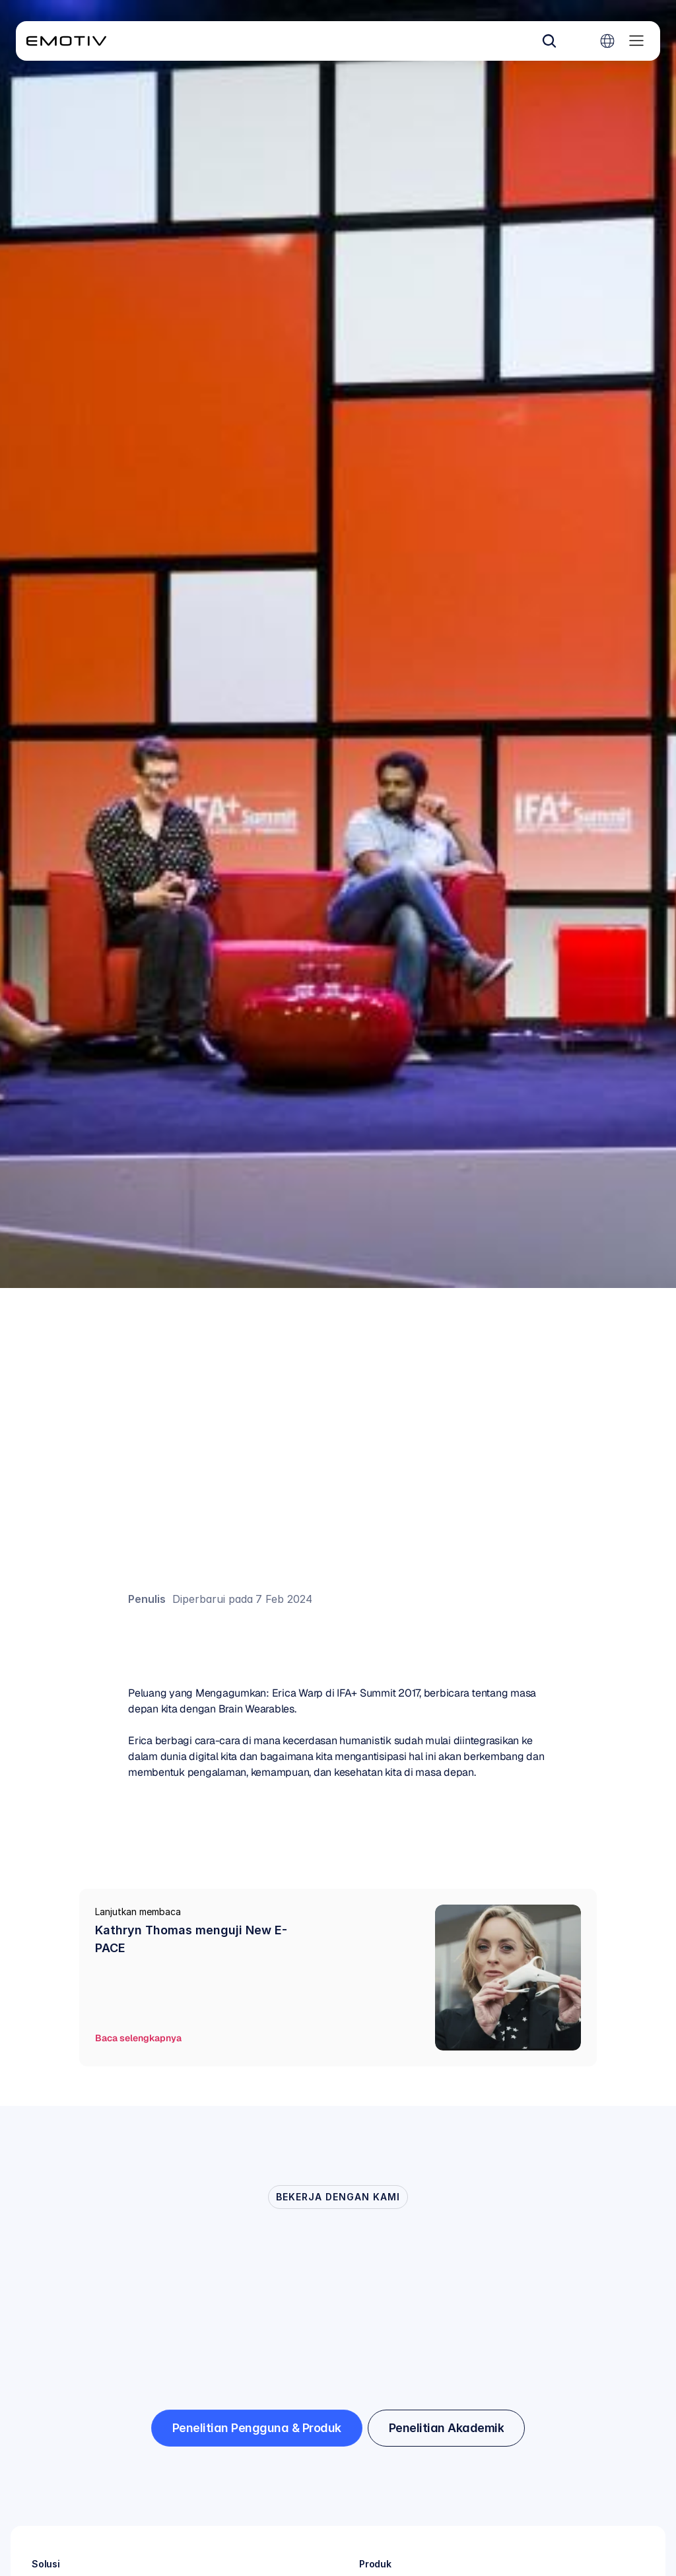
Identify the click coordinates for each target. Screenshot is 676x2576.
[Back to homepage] (66, 41)
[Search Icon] (549, 41)
